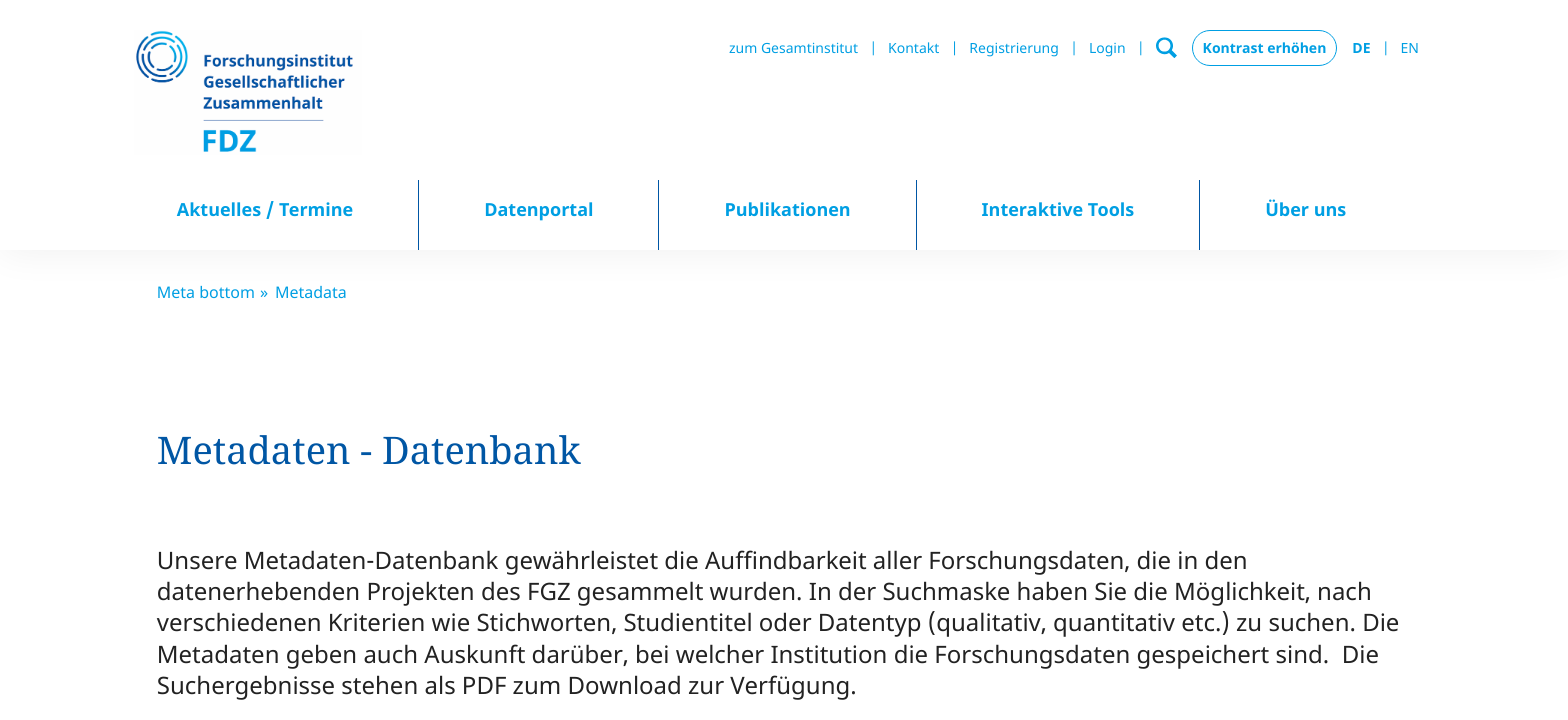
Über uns (1305, 210)
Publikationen (787, 210)
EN (1410, 48)
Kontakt (913, 48)
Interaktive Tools (1058, 210)
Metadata (311, 292)
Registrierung (1014, 48)
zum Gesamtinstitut (793, 48)
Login (1107, 48)
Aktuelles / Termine (265, 210)
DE (1361, 48)
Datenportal (538, 210)
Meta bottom (206, 292)
